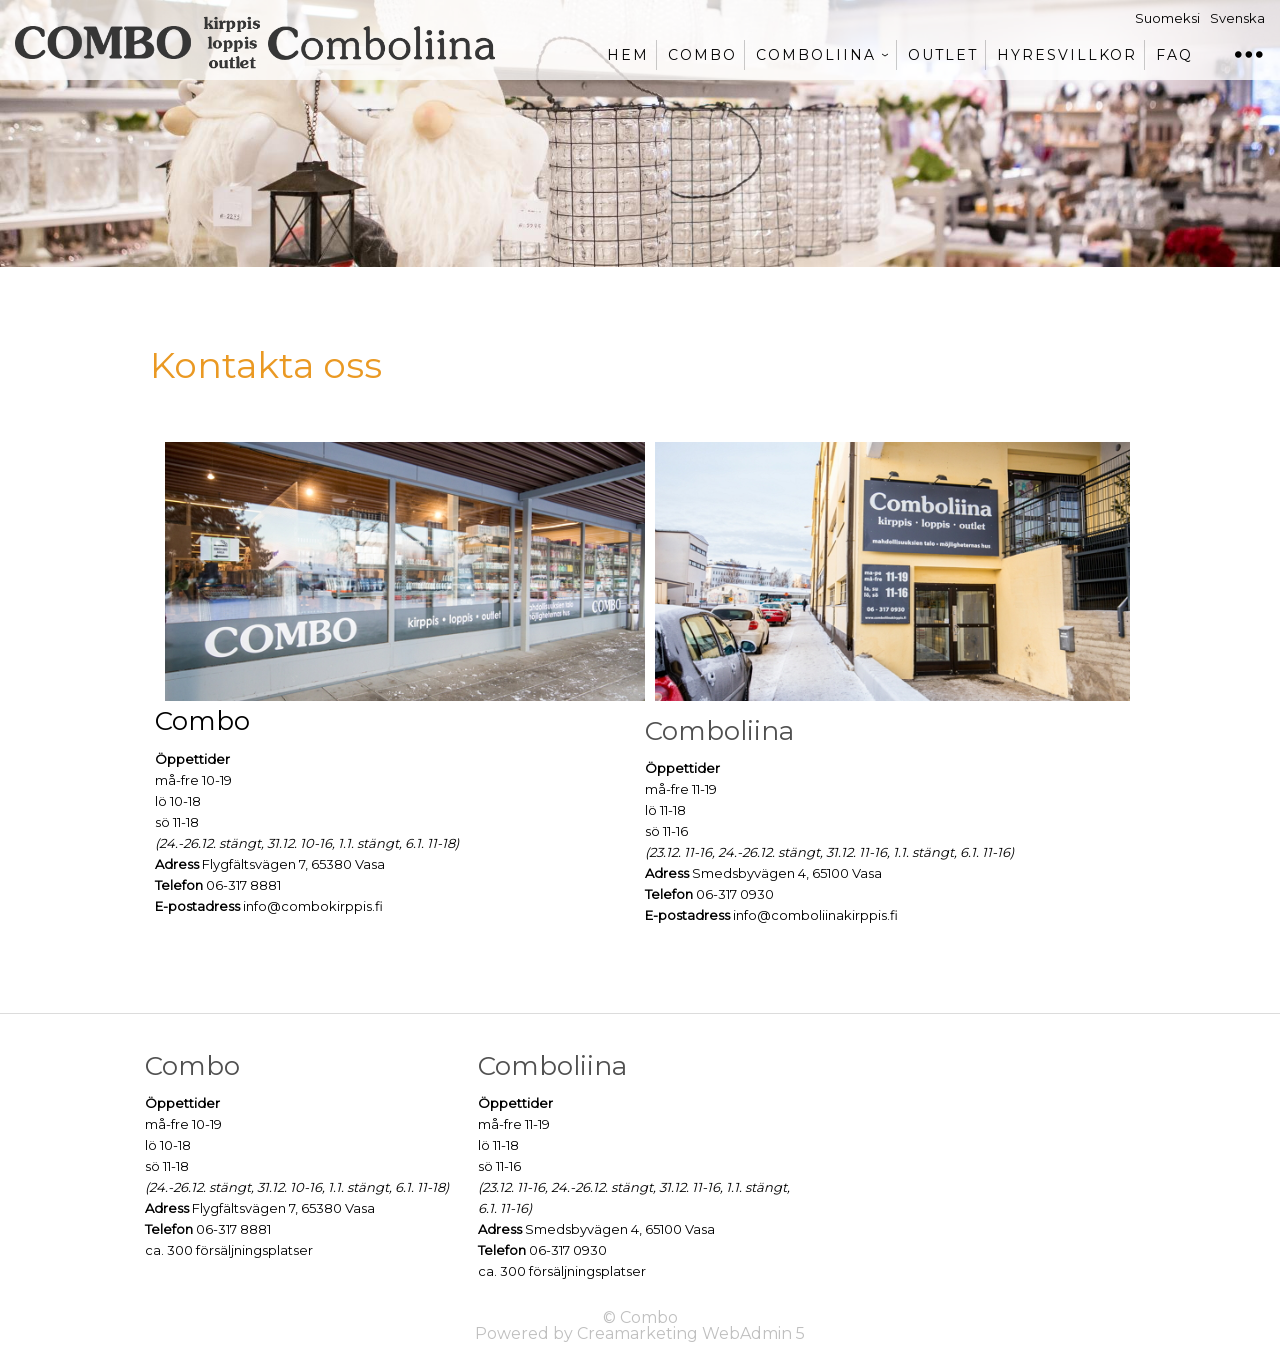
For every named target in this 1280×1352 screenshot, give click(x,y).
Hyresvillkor (1067, 55)
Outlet (943, 55)
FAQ (1174, 55)
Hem (628, 55)
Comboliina (816, 55)
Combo (702, 55)
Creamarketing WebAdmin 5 (691, 1333)
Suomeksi (1167, 18)
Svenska (1237, 18)
